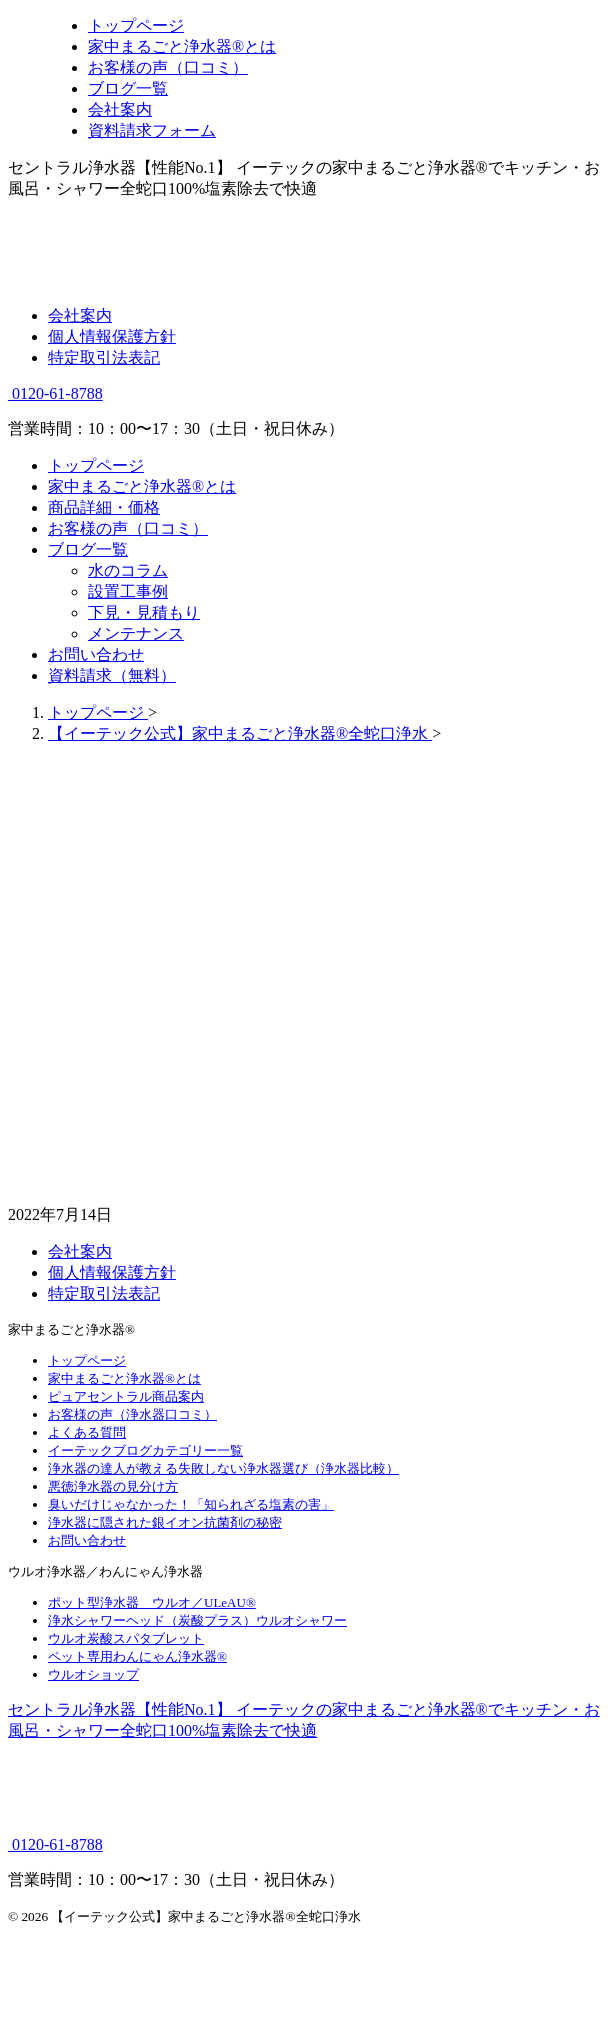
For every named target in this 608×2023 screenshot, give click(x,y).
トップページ (96, 465)
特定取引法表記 (104, 357)
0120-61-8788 (55, 393)
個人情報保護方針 (112, 336)
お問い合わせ (96, 654)
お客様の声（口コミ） (128, 528)
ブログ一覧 (88, 549)
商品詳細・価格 (104, 507)
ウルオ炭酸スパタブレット (126, 1638)
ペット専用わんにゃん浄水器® (137, 1656)
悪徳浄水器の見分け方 (113, 1486)
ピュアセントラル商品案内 (126, 1396)
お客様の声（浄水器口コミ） (132, 1414)
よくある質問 (87, 1432)
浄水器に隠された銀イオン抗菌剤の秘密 (165, 1522)
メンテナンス (136, 633)
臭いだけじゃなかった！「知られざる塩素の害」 (191, 1504)
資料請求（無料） (112, 675)
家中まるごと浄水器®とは (142, 486)
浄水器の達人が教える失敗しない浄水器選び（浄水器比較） (223, 1468)
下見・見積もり (144, 612)
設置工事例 (128, 591)
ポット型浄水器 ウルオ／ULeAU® (152, 1602)
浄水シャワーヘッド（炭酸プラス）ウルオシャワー (197, 1620)
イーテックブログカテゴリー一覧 (145, 1450)
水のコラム (128, 570)
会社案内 (80, 315)
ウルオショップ (93, 1674)
